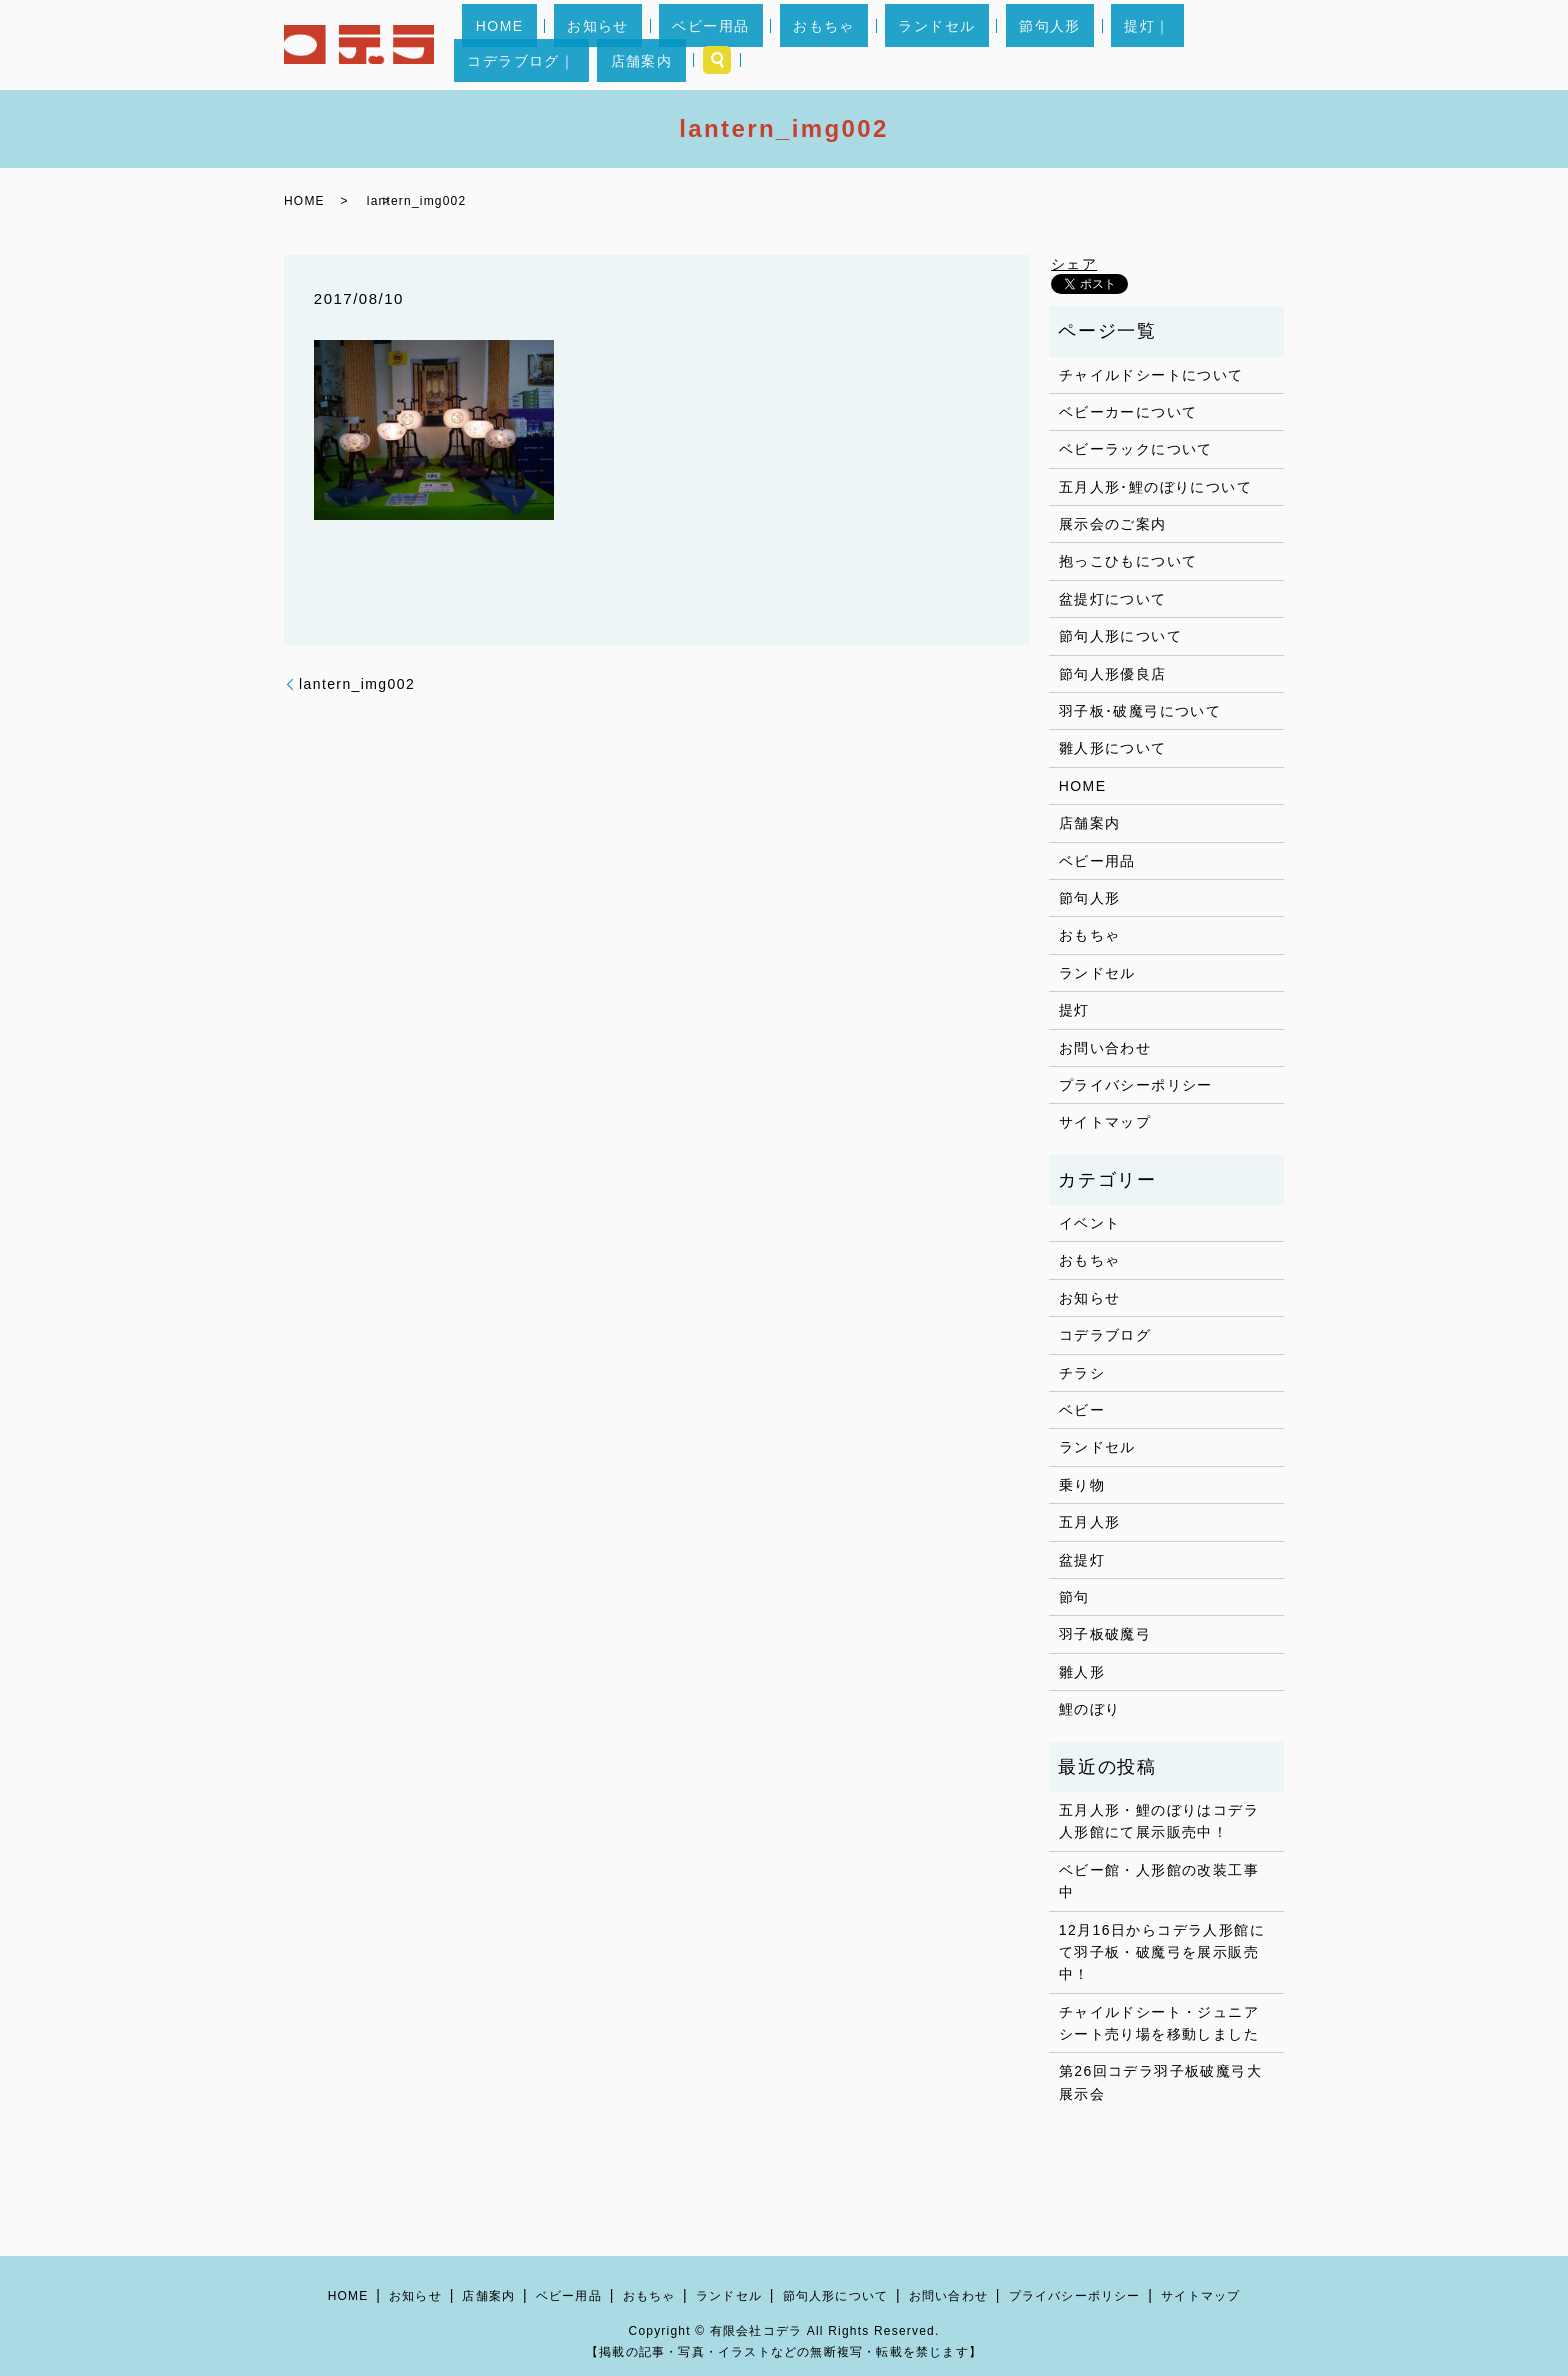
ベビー (1082, 1410)
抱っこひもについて (1128, 561)
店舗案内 (1198, 45)
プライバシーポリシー (1136, 1085)
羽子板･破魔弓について (1140, 711)
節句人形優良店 (1113, 674)
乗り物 (1082, 1485)
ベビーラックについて (1136, 449)
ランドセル (862, 45)
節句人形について (1120, 636)
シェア (1074, 264)
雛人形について (1113, 748)
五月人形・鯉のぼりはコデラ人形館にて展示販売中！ (1159, 1821)
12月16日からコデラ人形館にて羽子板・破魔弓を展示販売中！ (1162, 1952)
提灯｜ (1019, 45)
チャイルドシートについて (1151, 375)
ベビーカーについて (1128, 412)
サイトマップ (1105, 1122)
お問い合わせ (1105, 1048)
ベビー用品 (690, 45)
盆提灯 (1082, 1560)
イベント (1090, 1223)
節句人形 (949, 45)
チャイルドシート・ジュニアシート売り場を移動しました (1159, 2023)
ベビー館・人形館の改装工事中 (1159, 1881)
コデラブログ (1105, 1335)
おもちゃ (777, 45)
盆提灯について (1113, 599)
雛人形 (1082, 1672)
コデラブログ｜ (1105, 45)
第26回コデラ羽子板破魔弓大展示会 (1160, 2082)
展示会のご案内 (1113, 524)
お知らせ (605, 45)
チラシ (1082, 1373)
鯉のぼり (1090, 1709)
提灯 (1074, 1010)
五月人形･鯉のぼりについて (1155, 487)
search (1261, 45)
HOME (533, 45)
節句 (1074, 1597)
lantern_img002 (357, 684)
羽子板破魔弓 (1105, 1634)
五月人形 (1090, 1522)
